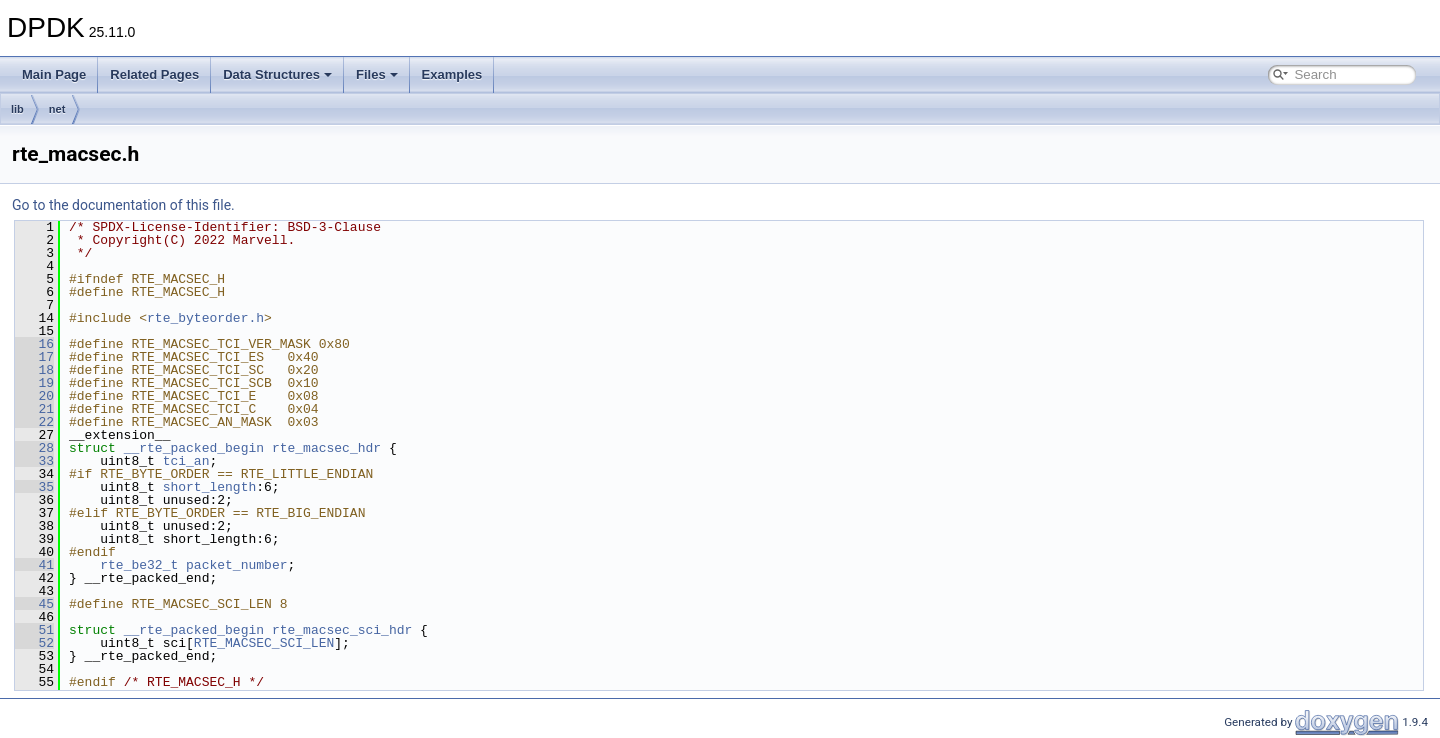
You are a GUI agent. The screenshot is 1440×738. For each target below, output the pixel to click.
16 (34, 344)
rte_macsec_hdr (326, 448)
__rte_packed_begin (194, 448)
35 (34, 487)
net (57, 109)
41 (34, 565)
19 (34, 383)
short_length (210, 487)
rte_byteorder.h (205, 318)
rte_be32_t (139, 565)
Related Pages (154, 74)
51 (34, 630)
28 (34, 448)
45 (34, 604)
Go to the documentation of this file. (123, 205)
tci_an (186, 461)
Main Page (54, 74)
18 (34, 370)
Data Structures (277, 74)
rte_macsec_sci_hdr (342, 630)
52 (34, 643)
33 (34, 461)
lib (17, 109)
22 (34, 422)
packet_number (236, 565)
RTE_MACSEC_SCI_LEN (264, 643)
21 (34, 409)
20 (34, 396)
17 (34, 357)
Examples (452, 74)
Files (377, 74)
